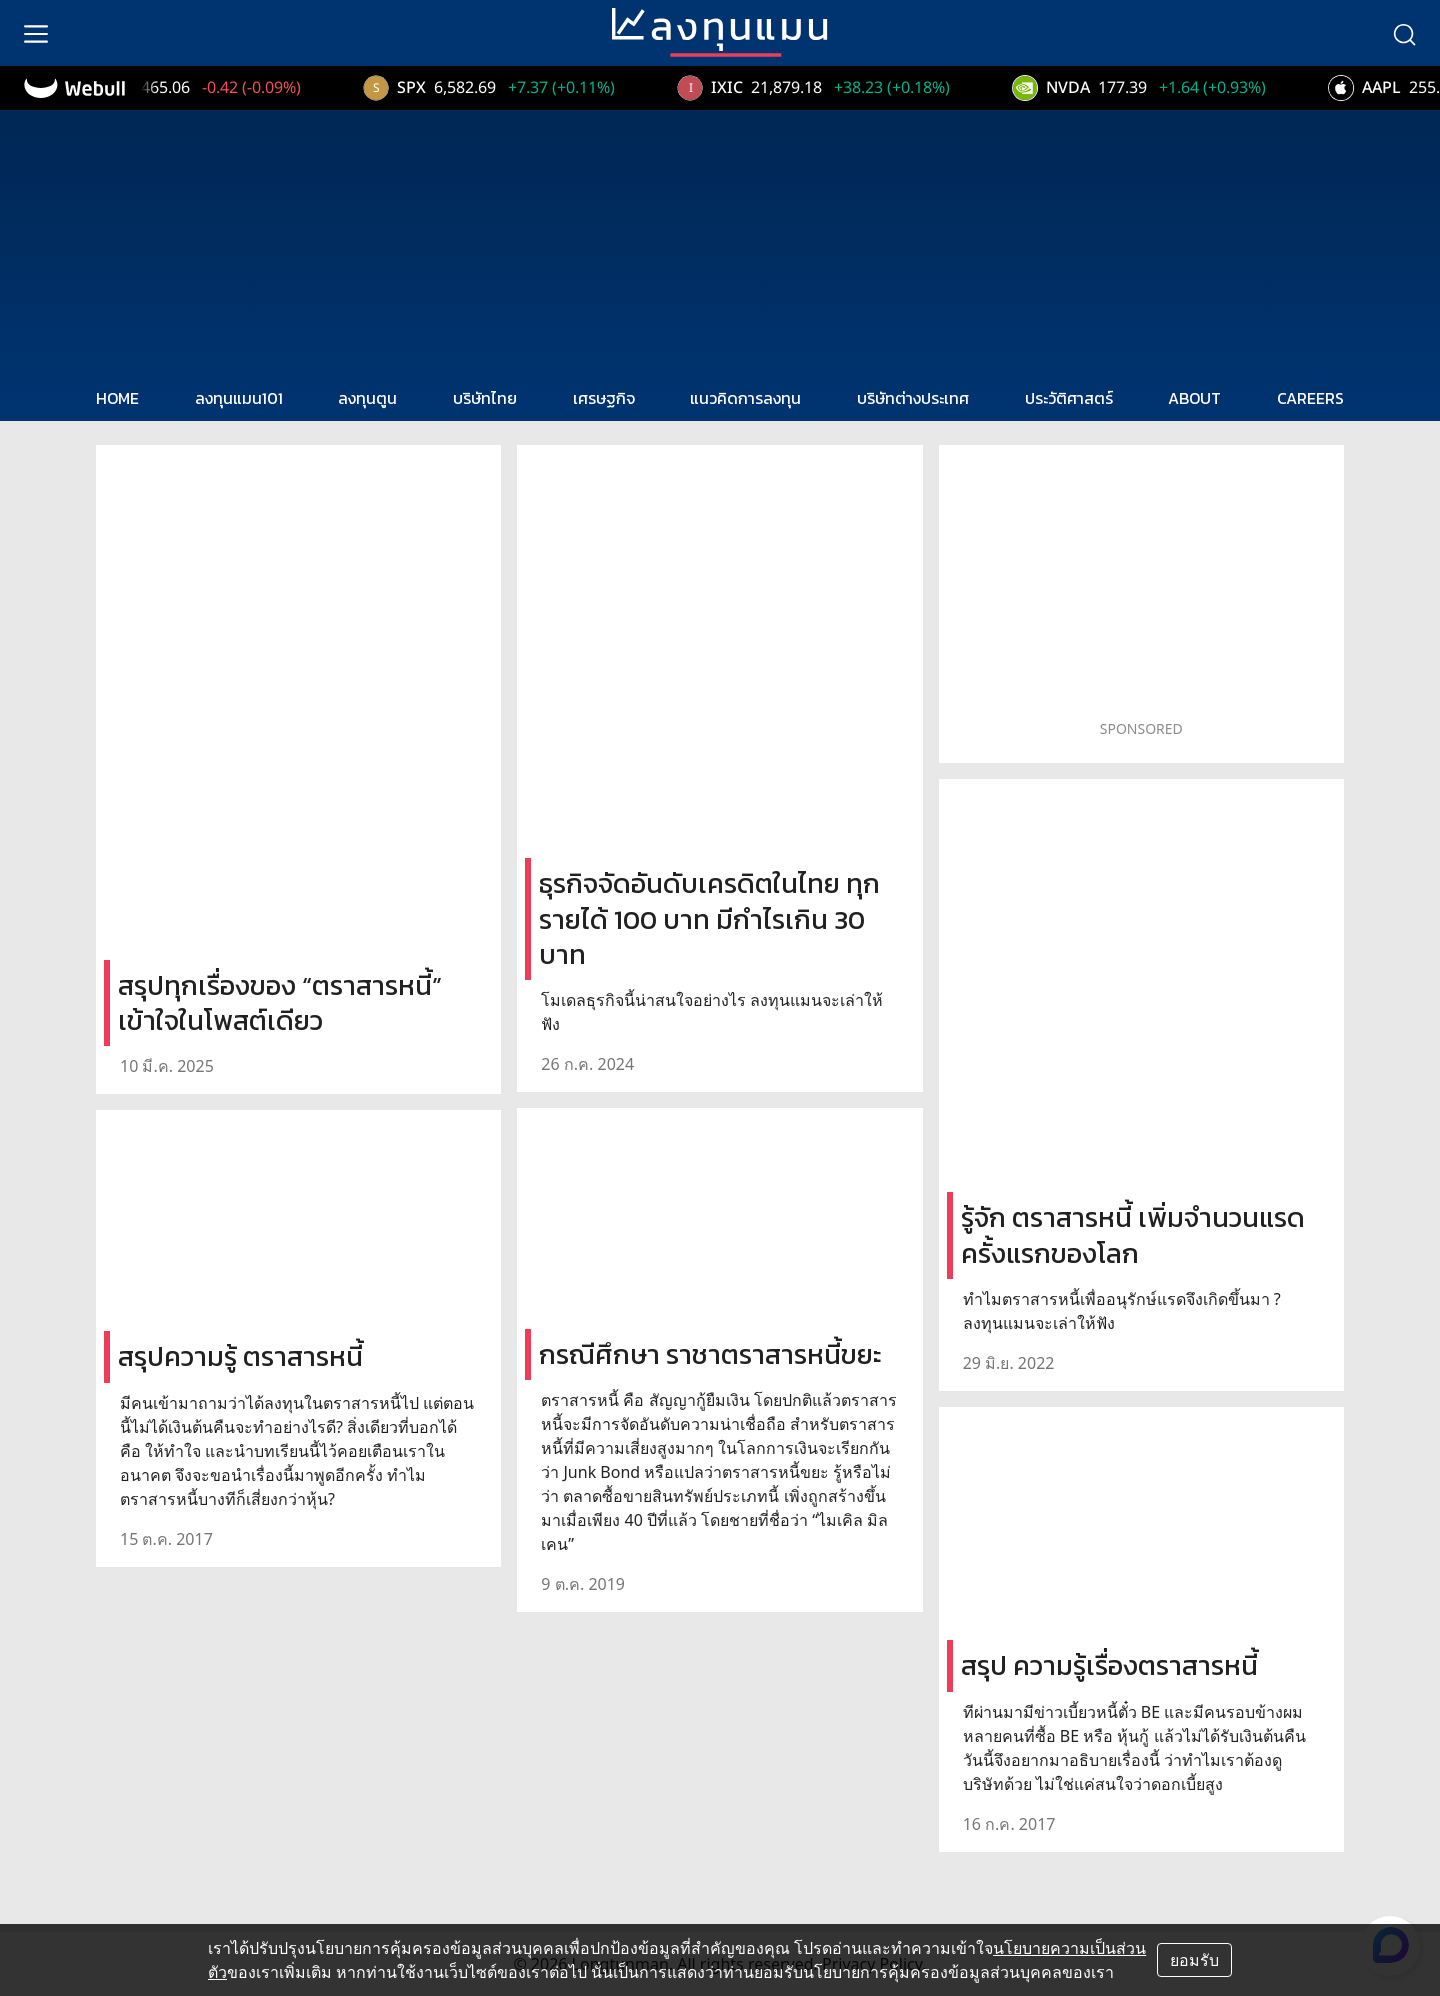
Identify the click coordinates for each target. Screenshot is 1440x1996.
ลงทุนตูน (367, 398)
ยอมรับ (1194, 1960)
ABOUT (1194, 398)
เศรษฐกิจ (604, 398)
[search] (1404, 33)
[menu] (36, 33)
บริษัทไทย (485, 398)
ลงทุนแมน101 (239, 398)
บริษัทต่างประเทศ (913, 398)
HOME (117, 398)
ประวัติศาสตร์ (1069, 398)
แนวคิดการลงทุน (745, 398)
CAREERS (1310, 398)
